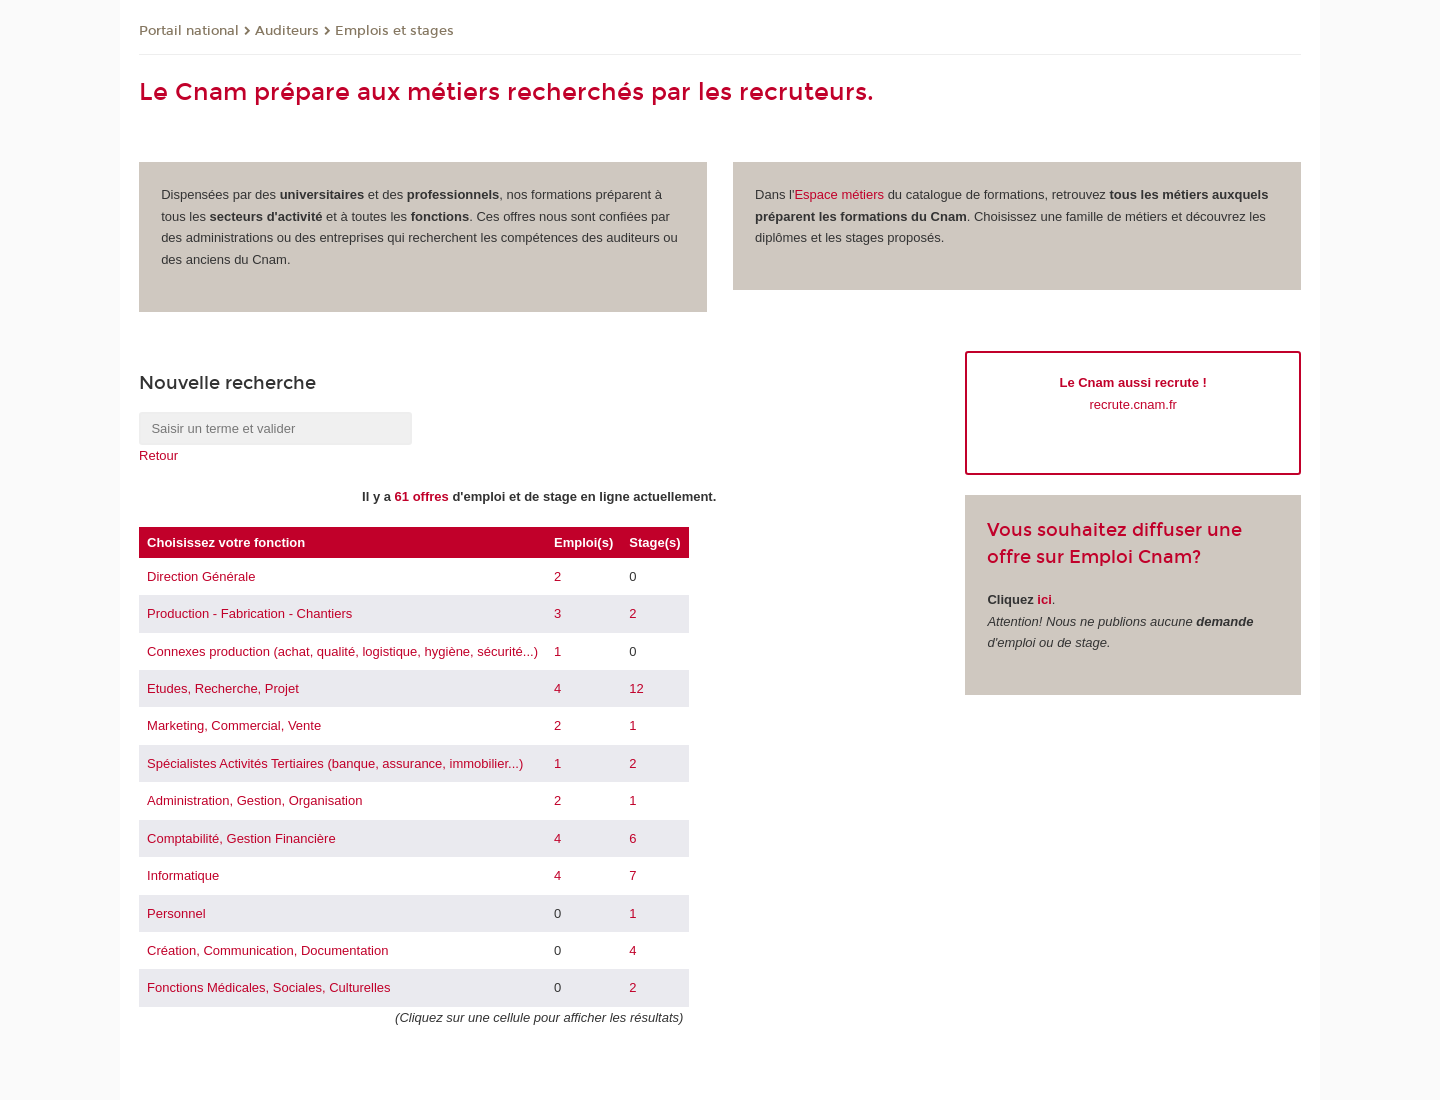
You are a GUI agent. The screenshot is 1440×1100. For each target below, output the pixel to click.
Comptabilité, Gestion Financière (241, 838)
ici (1044, 599)
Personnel (176, 913)
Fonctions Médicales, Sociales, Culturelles (269, 987)
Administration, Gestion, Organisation (254, 800)
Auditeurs (287, 31)
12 (636, 688)
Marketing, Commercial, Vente (234, 725)
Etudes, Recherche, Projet (223, 688)
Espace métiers (839, 194)
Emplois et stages (394, 31)
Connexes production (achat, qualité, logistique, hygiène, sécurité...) (342, 651)
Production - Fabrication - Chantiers (249, 613)
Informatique (183, 875)
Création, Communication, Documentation (267, 950)
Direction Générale (201, 576)
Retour (158, 455)
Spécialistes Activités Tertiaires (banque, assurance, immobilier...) (335, 763)
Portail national (189, 31)
